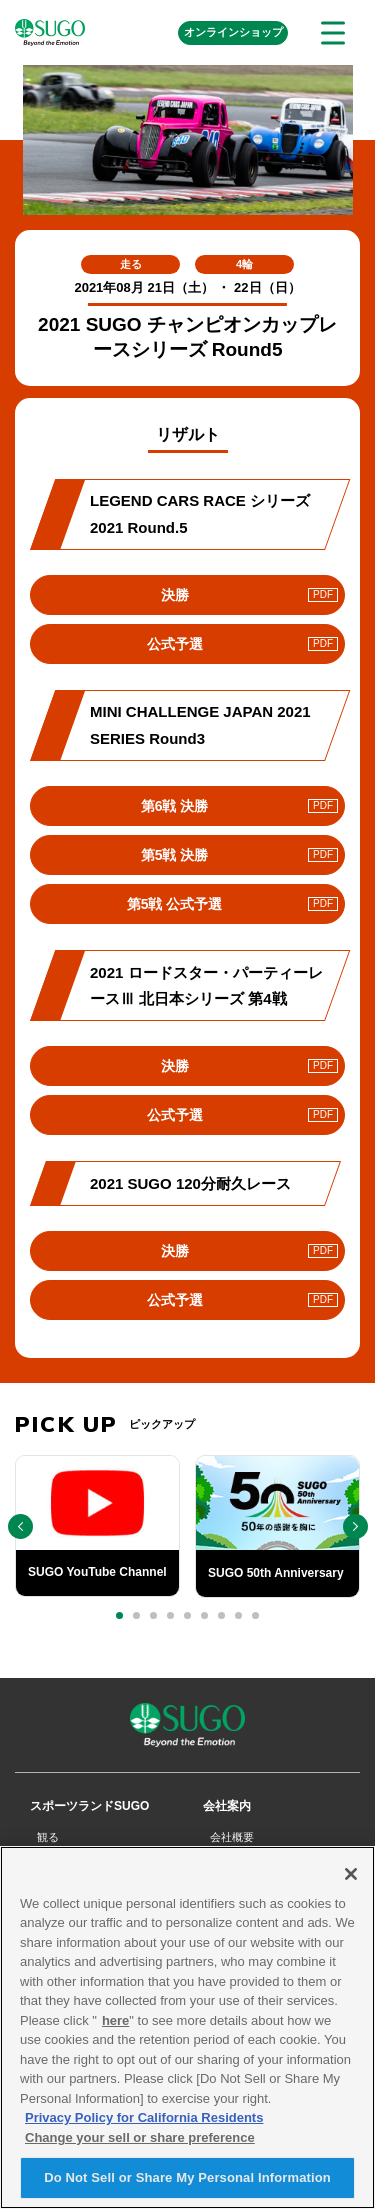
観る (48, 1837)
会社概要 (232, 1837)
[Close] (351, 1882)
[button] (119, 1615)
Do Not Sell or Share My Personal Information (187, 2186)
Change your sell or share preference (140, 2145)
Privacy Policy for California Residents (144, 2126)
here (115, 2028)
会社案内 (227, 1806)
